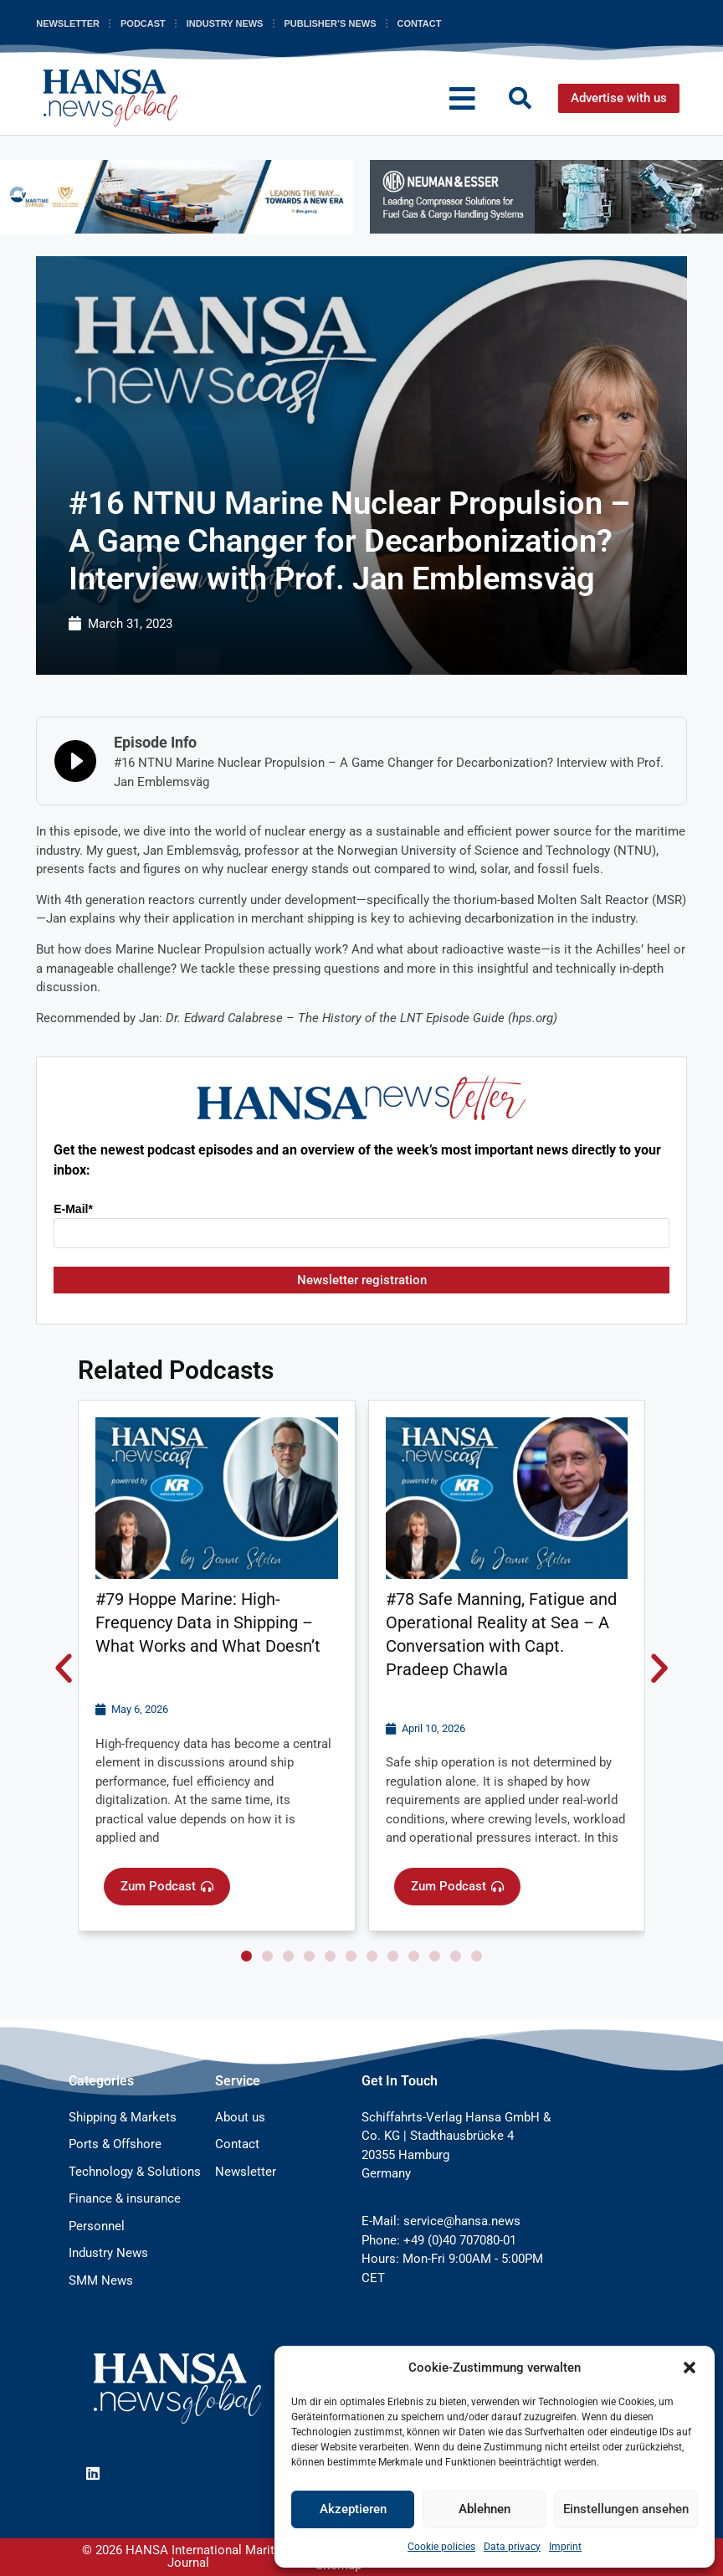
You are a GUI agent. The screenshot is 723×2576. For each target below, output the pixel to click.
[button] (689, 2367)
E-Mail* (73, 1209)
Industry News (225, 23)
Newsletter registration (362, 1280)
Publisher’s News (330, 23)
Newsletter (68, 23)
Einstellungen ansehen (626, 2509)
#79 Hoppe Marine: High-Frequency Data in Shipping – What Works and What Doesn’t (207, 1622)
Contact (419, 23)
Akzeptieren (353, 2509)
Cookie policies (441, 2547)
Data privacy (512, 2547)
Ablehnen (484, 2509)
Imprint (565, 2547)
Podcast (143, 23)
